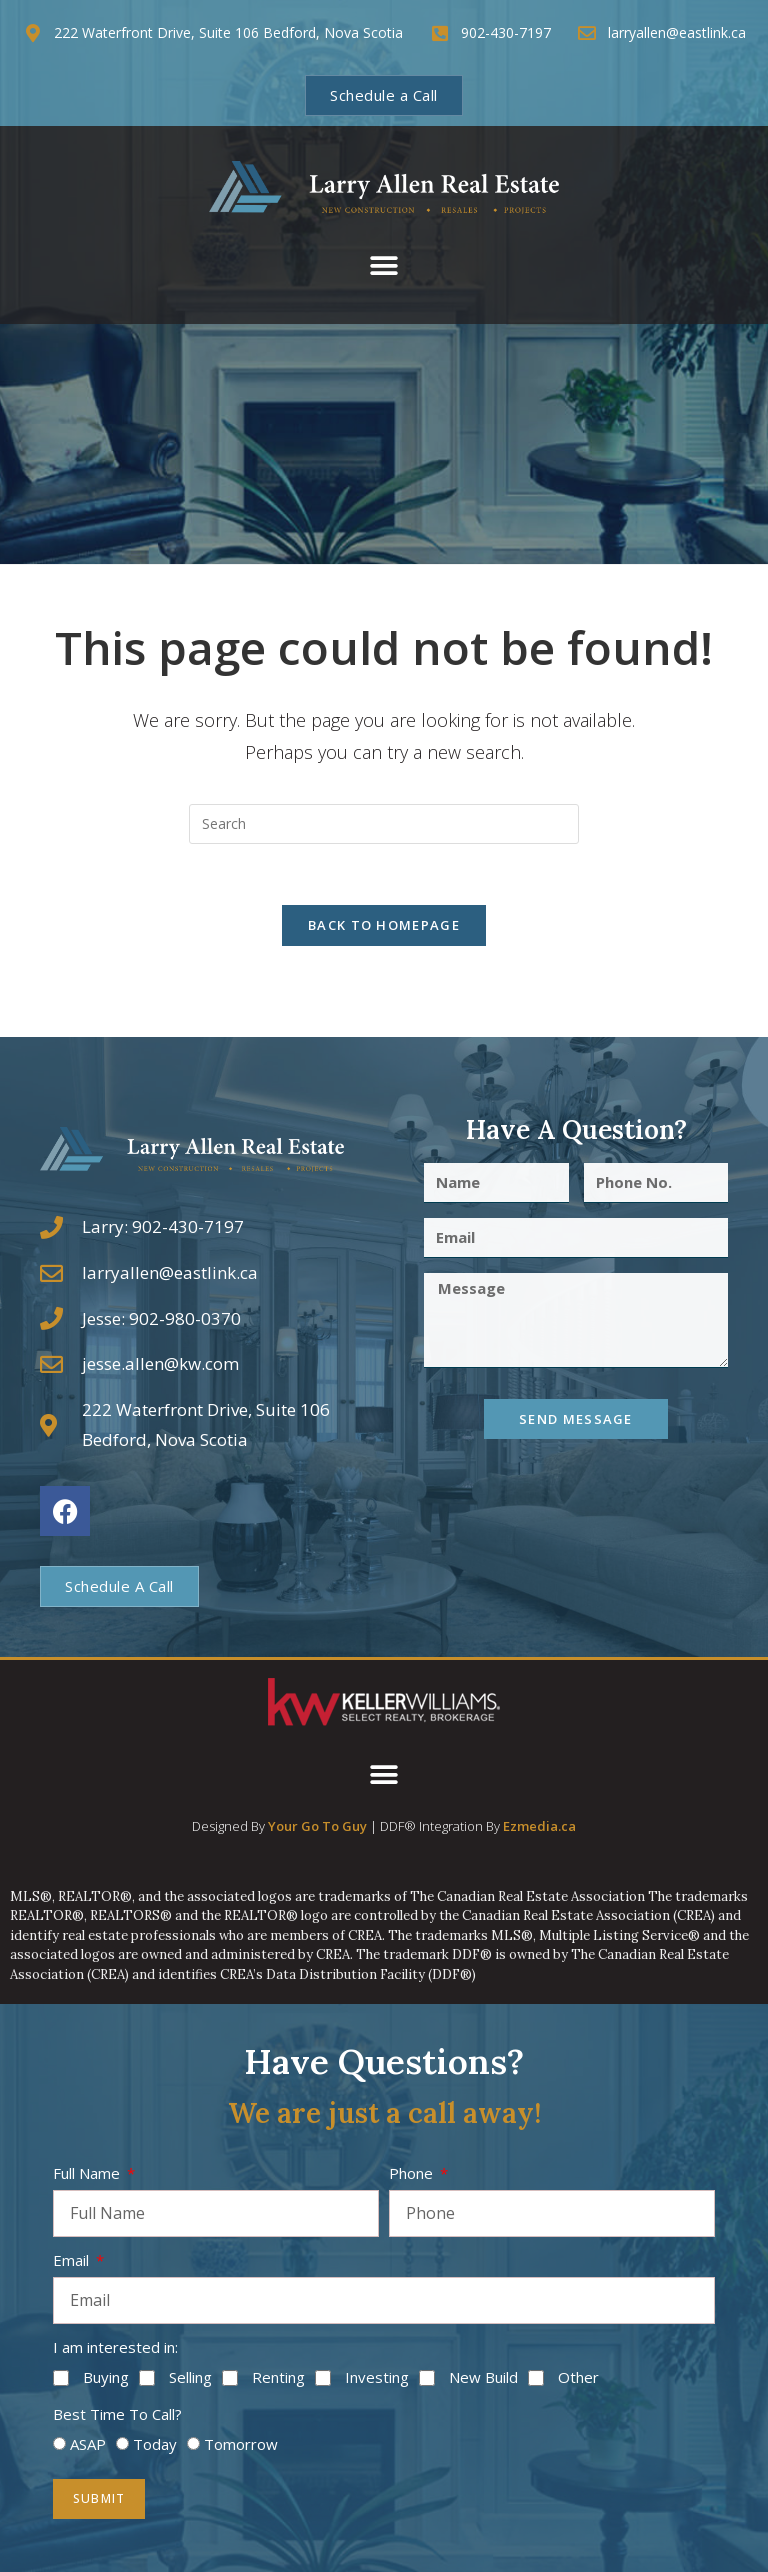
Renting (278, 2377)
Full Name (88, 2173)
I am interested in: (115, 2347)
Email (73, 2260)
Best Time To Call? (117, 2414)
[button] (384, 266)
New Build (483, 2377)
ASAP (88, 2444)
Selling (190, 2377)
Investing (377, 2377)
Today (155, 2444)
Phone (413, 2173)
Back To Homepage (384, 925)
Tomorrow (241, 2444)
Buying (106, 2377)
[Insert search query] (384, 824)
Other (578, 2377)
